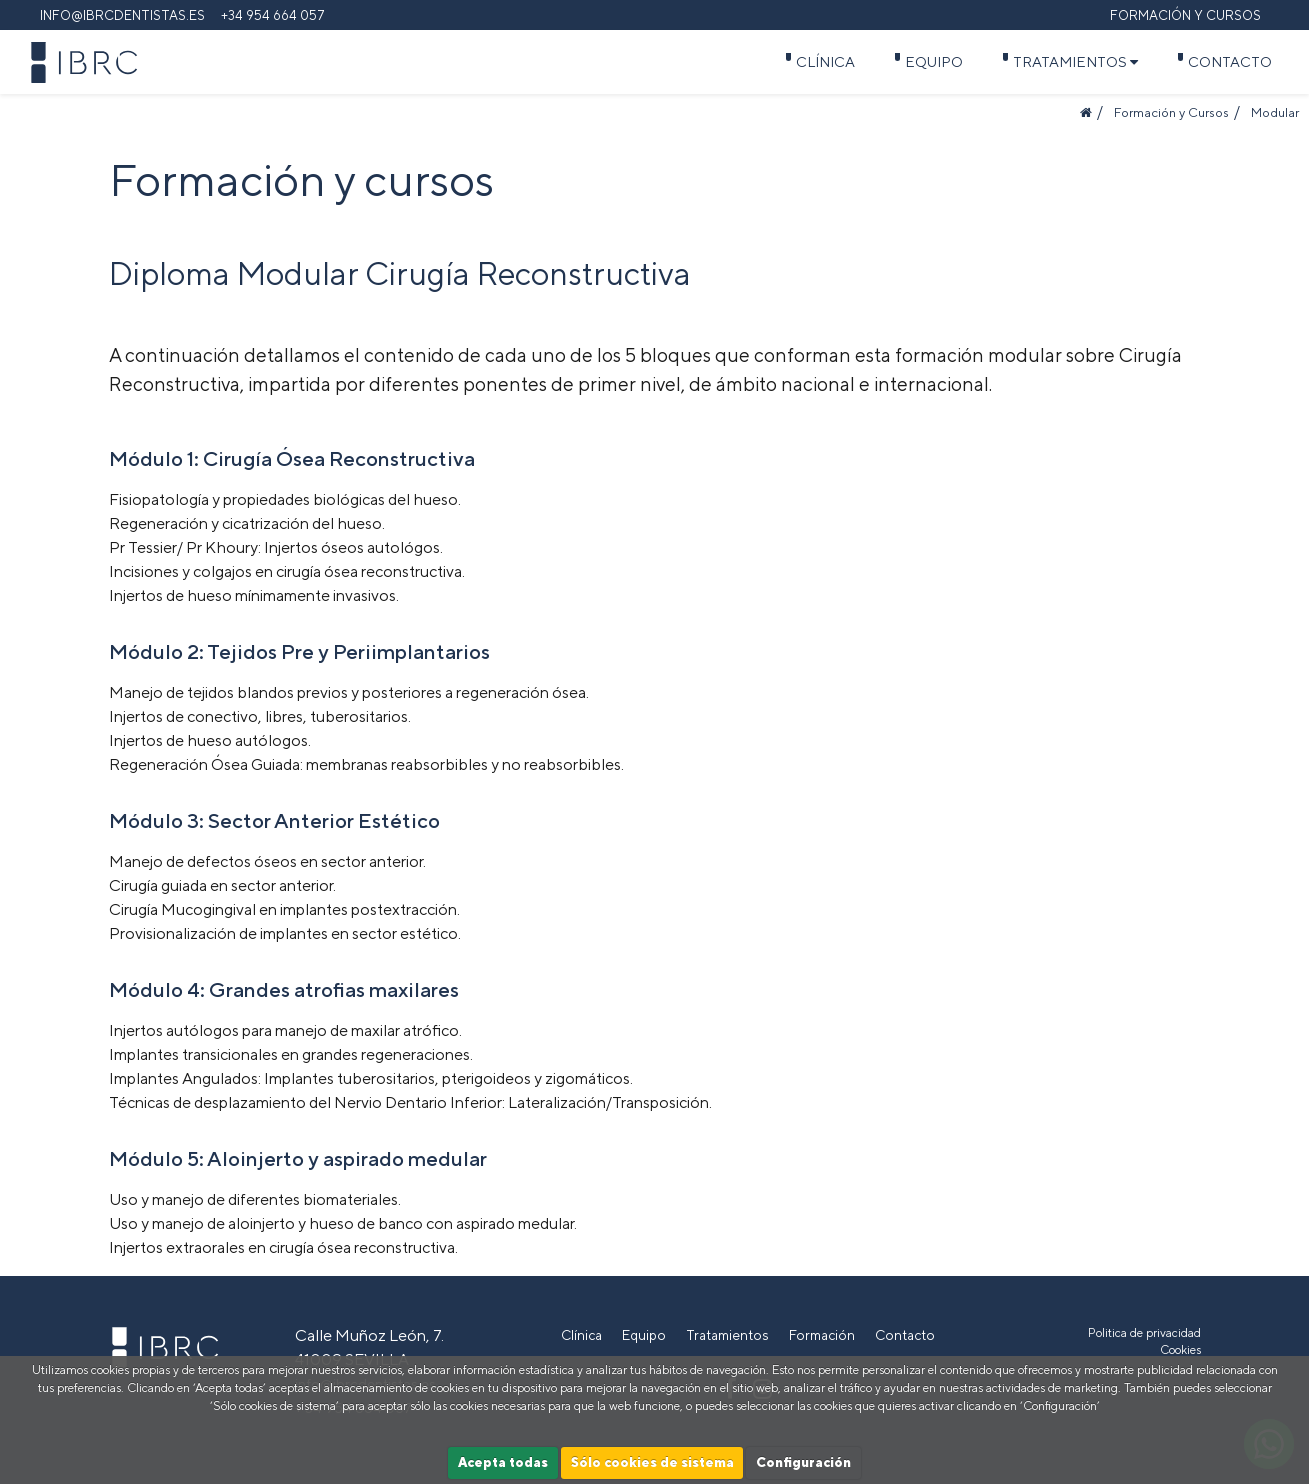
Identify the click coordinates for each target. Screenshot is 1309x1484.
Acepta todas (503, 1462)
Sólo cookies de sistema (652, 1462)
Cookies (1180, 1350)
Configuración (803, 1462)
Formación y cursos (1185, 15)
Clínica (825, 61)
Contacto (1230, 61)
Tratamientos (1075, 61)
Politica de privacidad (1144, 1333)
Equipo (934, 61)
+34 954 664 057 (273, 15)
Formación (822, 1335)
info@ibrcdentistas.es (122, 15)
